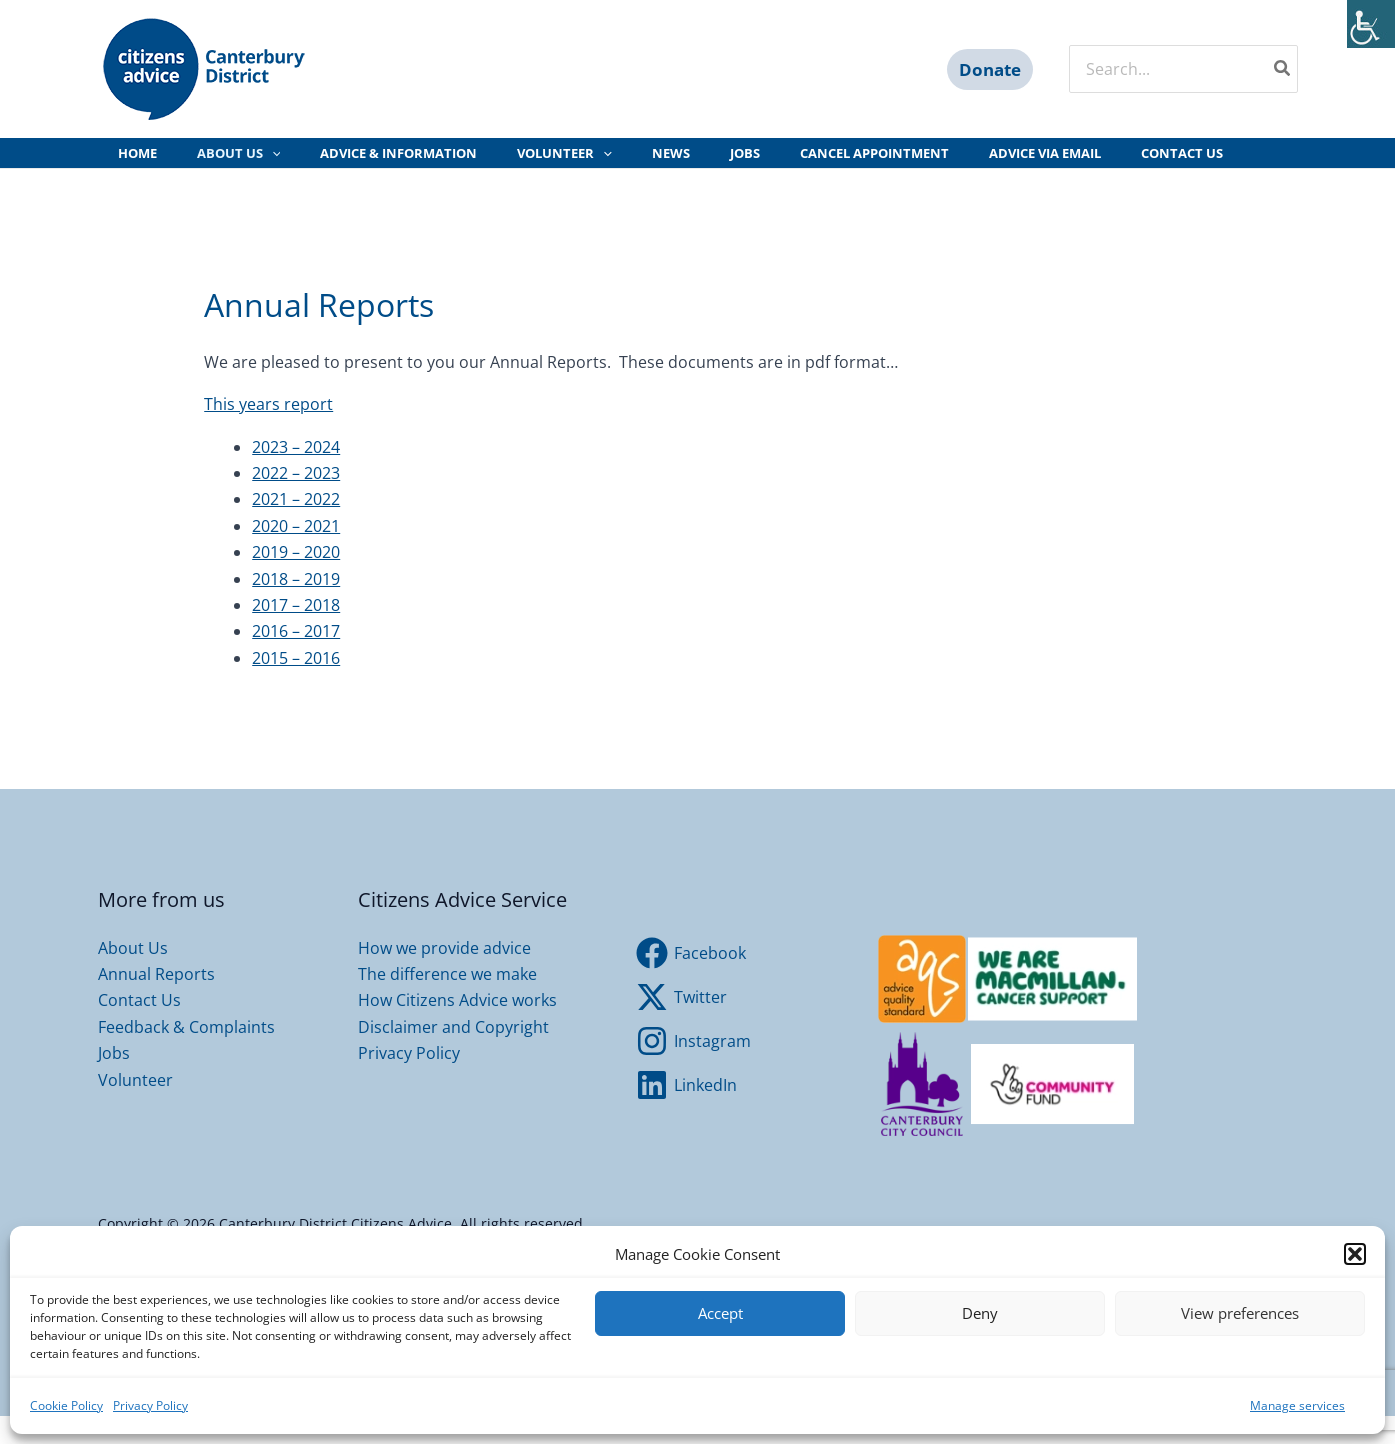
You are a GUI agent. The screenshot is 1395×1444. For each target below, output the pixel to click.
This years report (268, 432)
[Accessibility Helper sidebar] (1371, 24)
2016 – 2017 (296, 659)
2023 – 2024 (296, 475)
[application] (253, 167)
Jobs (114, 1081)
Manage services (1297, 1405)
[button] (1355, 1254)
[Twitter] (682, 1025)
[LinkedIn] (687, 1113)
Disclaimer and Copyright (453, 1055)
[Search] (1283, 69)
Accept (720, 1313)
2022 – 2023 (296, 501)
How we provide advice (444, 976)
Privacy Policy (150, 1405)
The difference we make (447, 1002)
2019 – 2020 (296, 580)
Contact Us (139, 1028)
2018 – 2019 (296, 607)
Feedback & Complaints (186, 1055)
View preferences (1240, 1313)
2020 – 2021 (296, 554)
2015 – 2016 (296, 686)
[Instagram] (694, 1069)
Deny (980, 1313)
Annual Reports (156, 1002)
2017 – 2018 (296, 633)
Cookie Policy (66, 1405)
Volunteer (135, 1108)
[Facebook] (691, 981)
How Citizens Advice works (457, 1028)
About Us (133, 976)
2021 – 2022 (296, 527)
